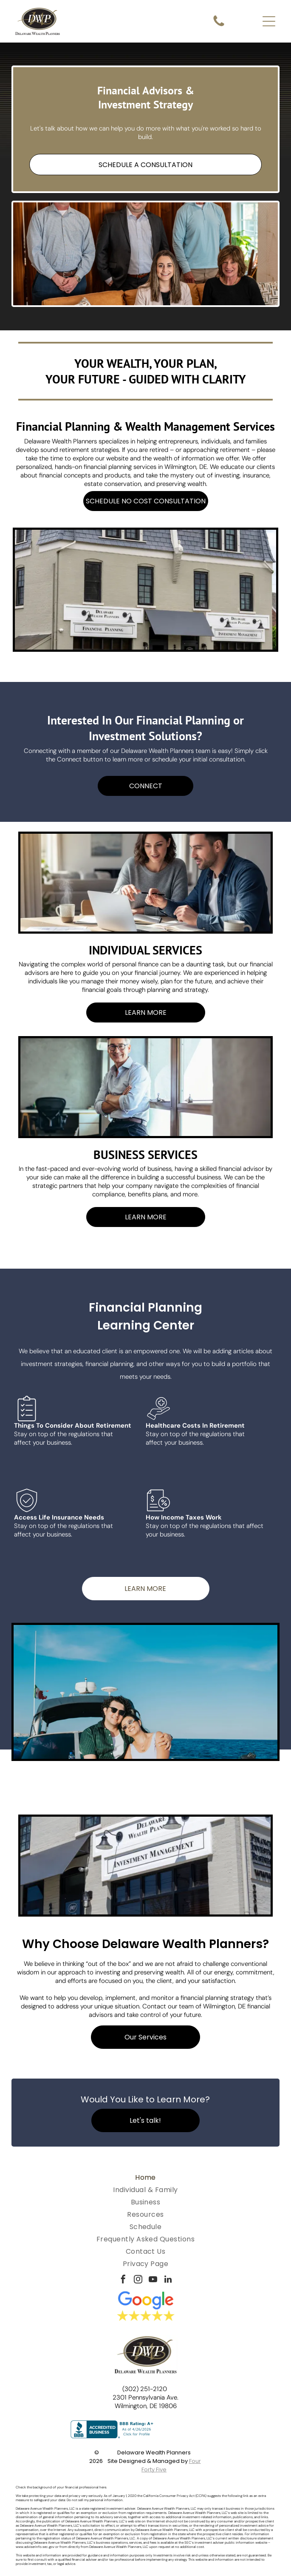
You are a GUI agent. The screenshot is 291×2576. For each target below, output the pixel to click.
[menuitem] (145, 2177)
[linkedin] (167, 2280)
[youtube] (153, 2280)
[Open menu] (269, 21)
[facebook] (123, 2280)
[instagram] (138, 2280)
